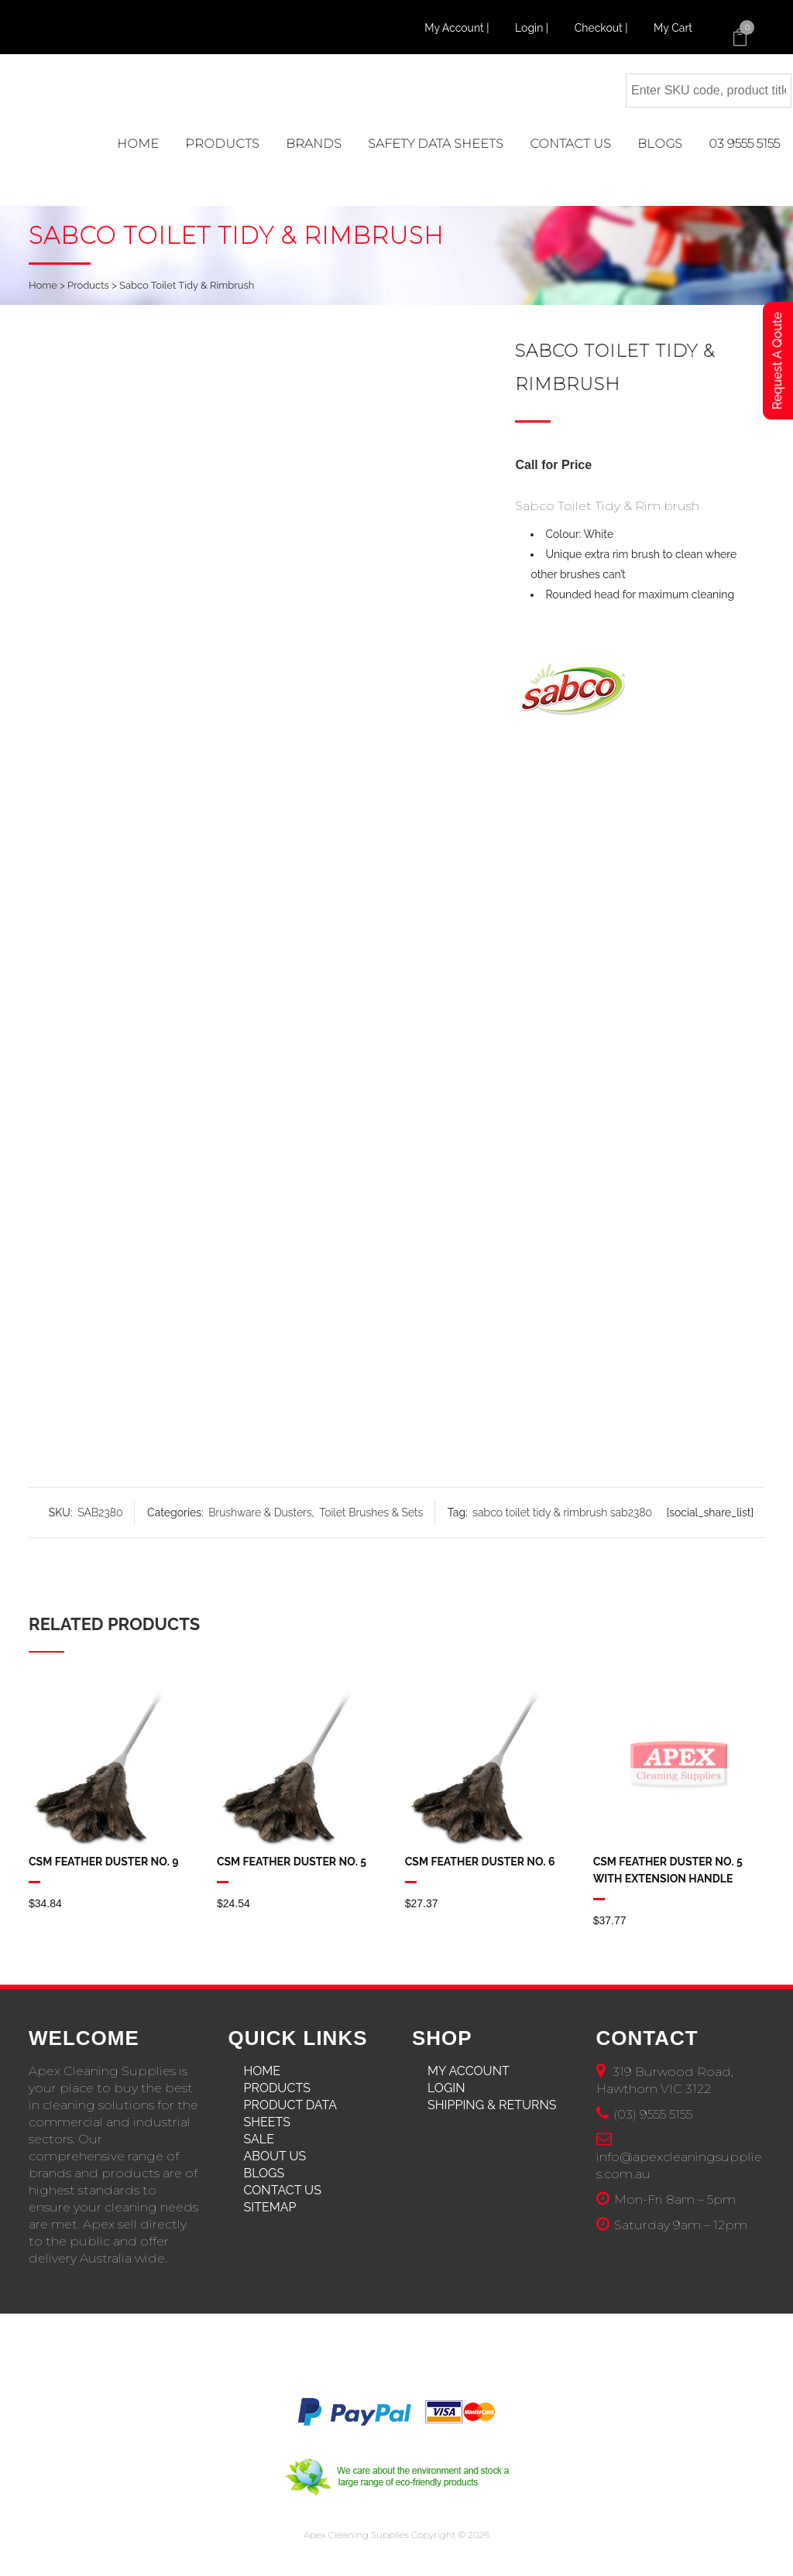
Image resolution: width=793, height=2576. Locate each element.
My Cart (673, 28)
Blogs (264, 2173)
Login (446, 2088)
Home (43, 285)
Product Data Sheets (290, 2113)
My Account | (458, 28)
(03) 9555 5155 (652, 2114)
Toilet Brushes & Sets (371, 1512)
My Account (468, 2071)
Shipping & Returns (492, 2105)
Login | (533, 28)
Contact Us (282, 2190)
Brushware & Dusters (259, 1512)
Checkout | (602, 28)
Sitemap (270, 2207)
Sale (259, 2139)
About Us (275, 2156)
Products (88, 285)
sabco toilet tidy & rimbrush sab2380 (562, 1512)
